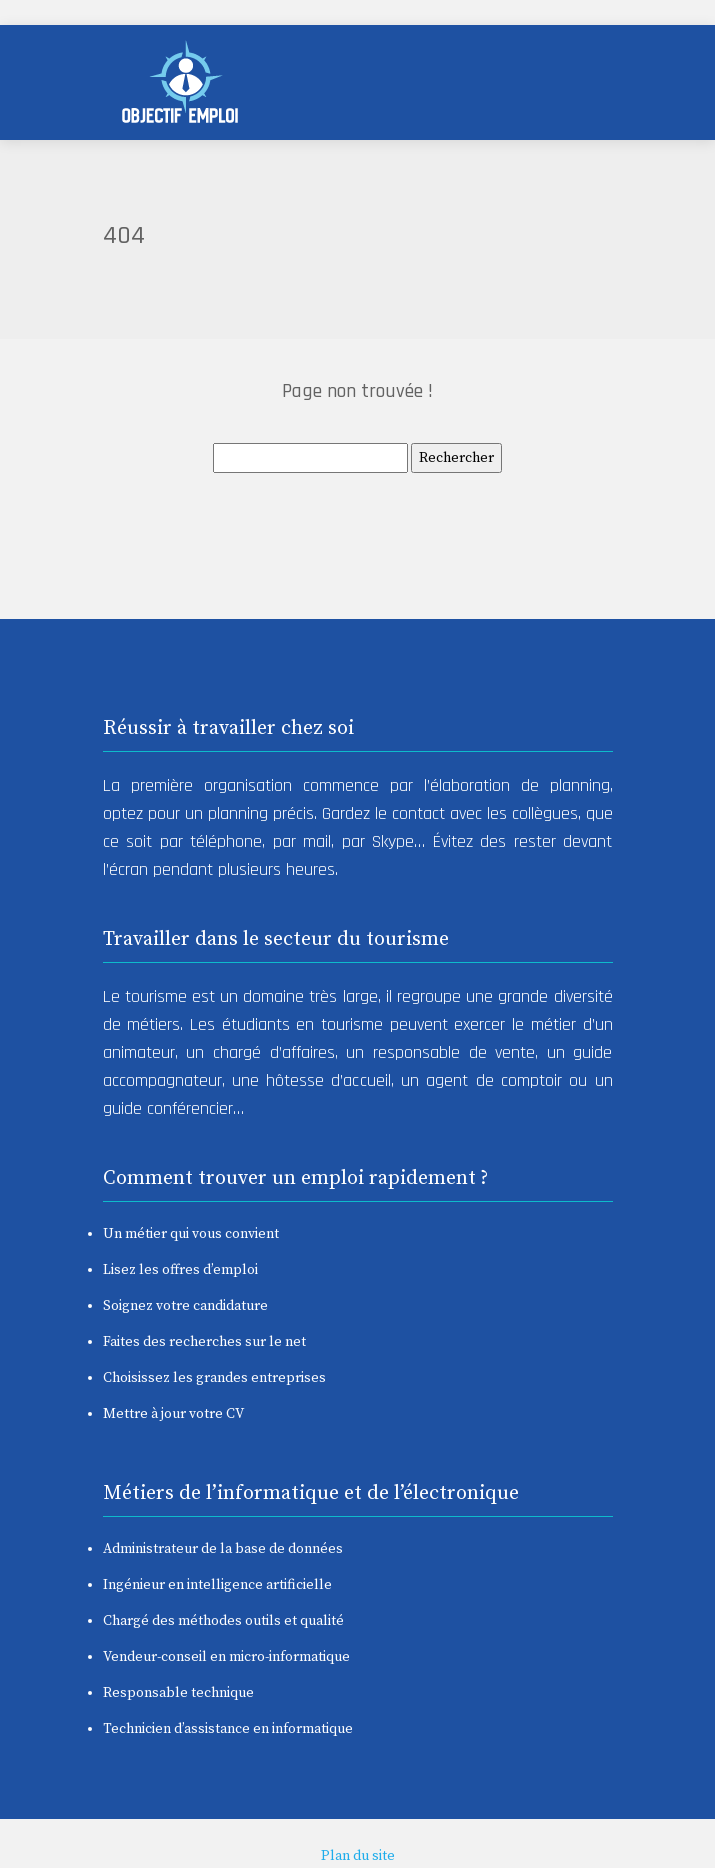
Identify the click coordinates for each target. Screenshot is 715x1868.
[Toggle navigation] (569, 82)
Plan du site (358, 1856)
